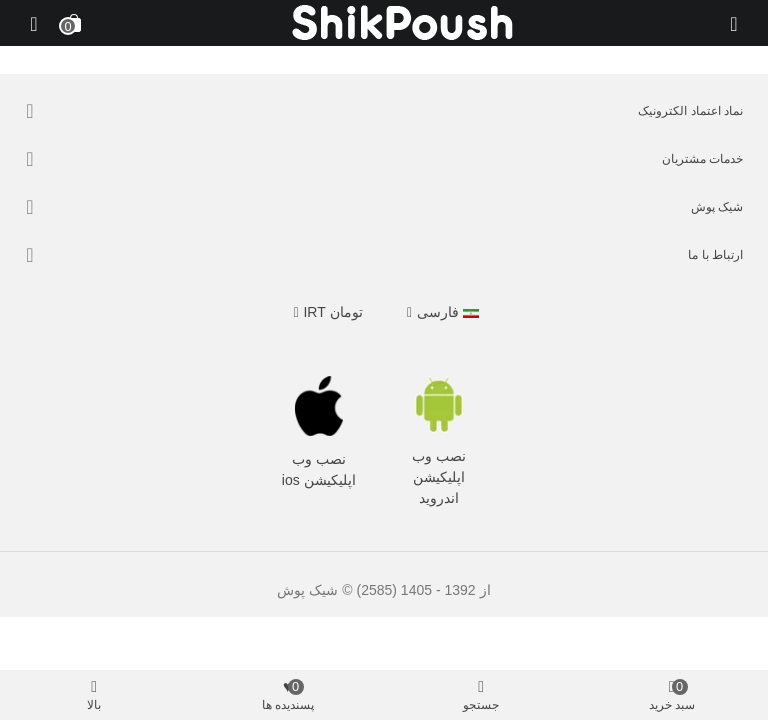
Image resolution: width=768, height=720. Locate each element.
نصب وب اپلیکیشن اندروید (439, 477)
